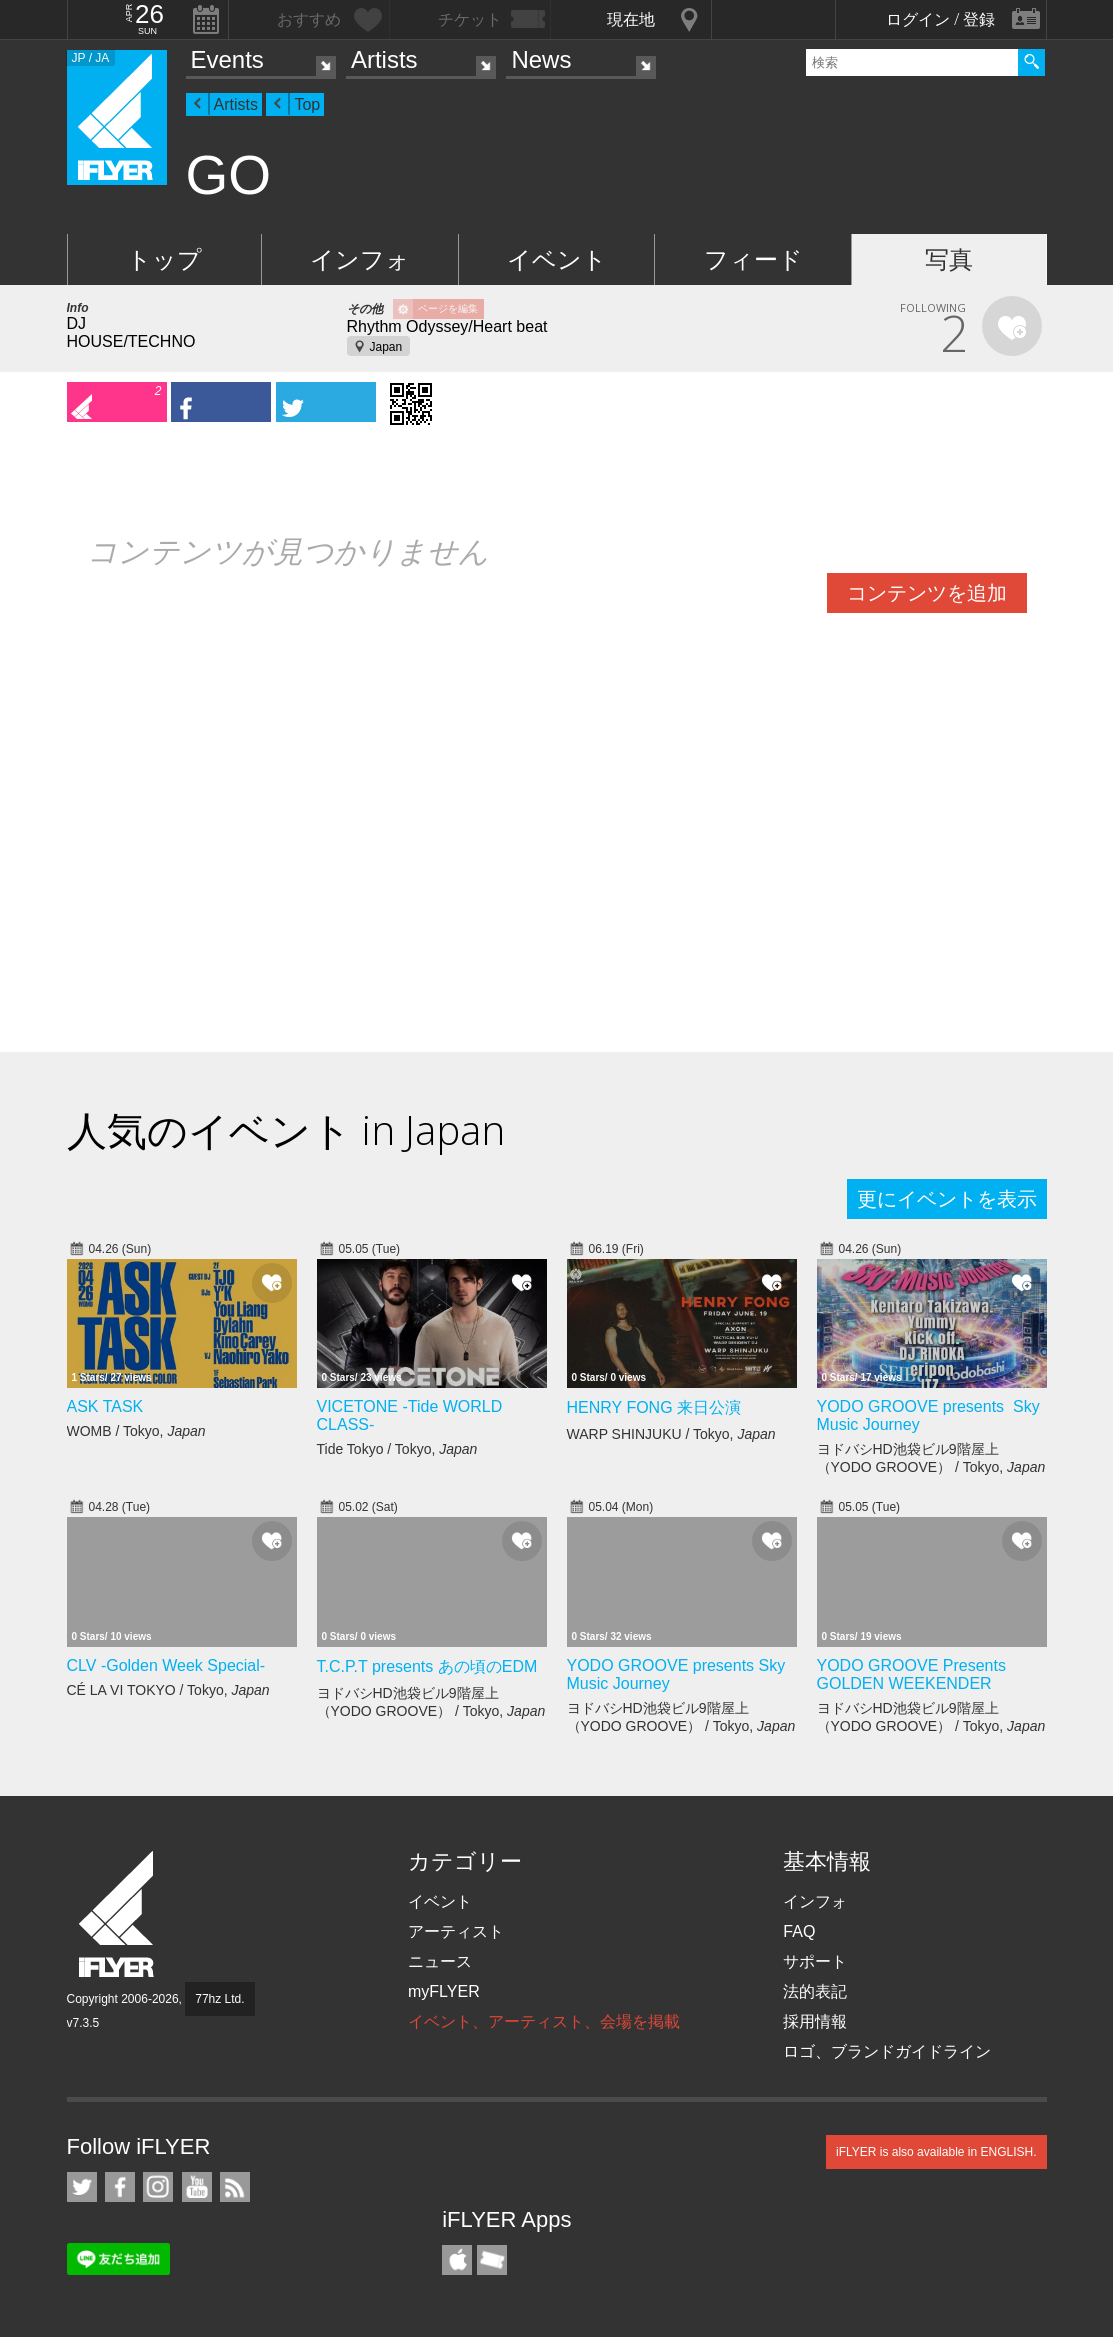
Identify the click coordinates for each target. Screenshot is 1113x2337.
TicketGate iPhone (492, 2260)
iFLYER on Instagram (158, 2187)
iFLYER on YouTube (197, 2187)
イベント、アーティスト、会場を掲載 (544, 2021)
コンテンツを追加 (927, 593)
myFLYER (444, 1991)
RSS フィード (235, 2187)
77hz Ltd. (219, 1999)
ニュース (440, 1961)
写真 (949, 259)
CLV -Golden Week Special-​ (166, 1665)
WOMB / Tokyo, (136, 1431)
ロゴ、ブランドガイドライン (887, 2051)
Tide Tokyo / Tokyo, (397, 1449)
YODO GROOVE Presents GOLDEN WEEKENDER (911, 1674)
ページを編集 (448, 308)
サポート (815, 1961)
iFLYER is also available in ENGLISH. (936, 2152)
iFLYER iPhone (457, 2260)
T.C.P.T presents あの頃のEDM (427, 1666)
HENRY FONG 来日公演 (654, 1407)
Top (307, 104)
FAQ (799, 1931)
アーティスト (456, 1931)
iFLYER (118, 1914)
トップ (164, 259)
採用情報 (815, 2021)
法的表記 (815, 1991)
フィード (753, 259)
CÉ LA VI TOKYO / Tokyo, (168, 1690)
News (541, 59)
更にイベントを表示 (947, 1199)
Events (227, 59)
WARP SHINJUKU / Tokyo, (671, 1434)
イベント (557, 259)
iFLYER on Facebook (120, 2187)
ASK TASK (105, 1406)
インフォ (360, 259)
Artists (384, 59)
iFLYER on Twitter (82, 2187)
